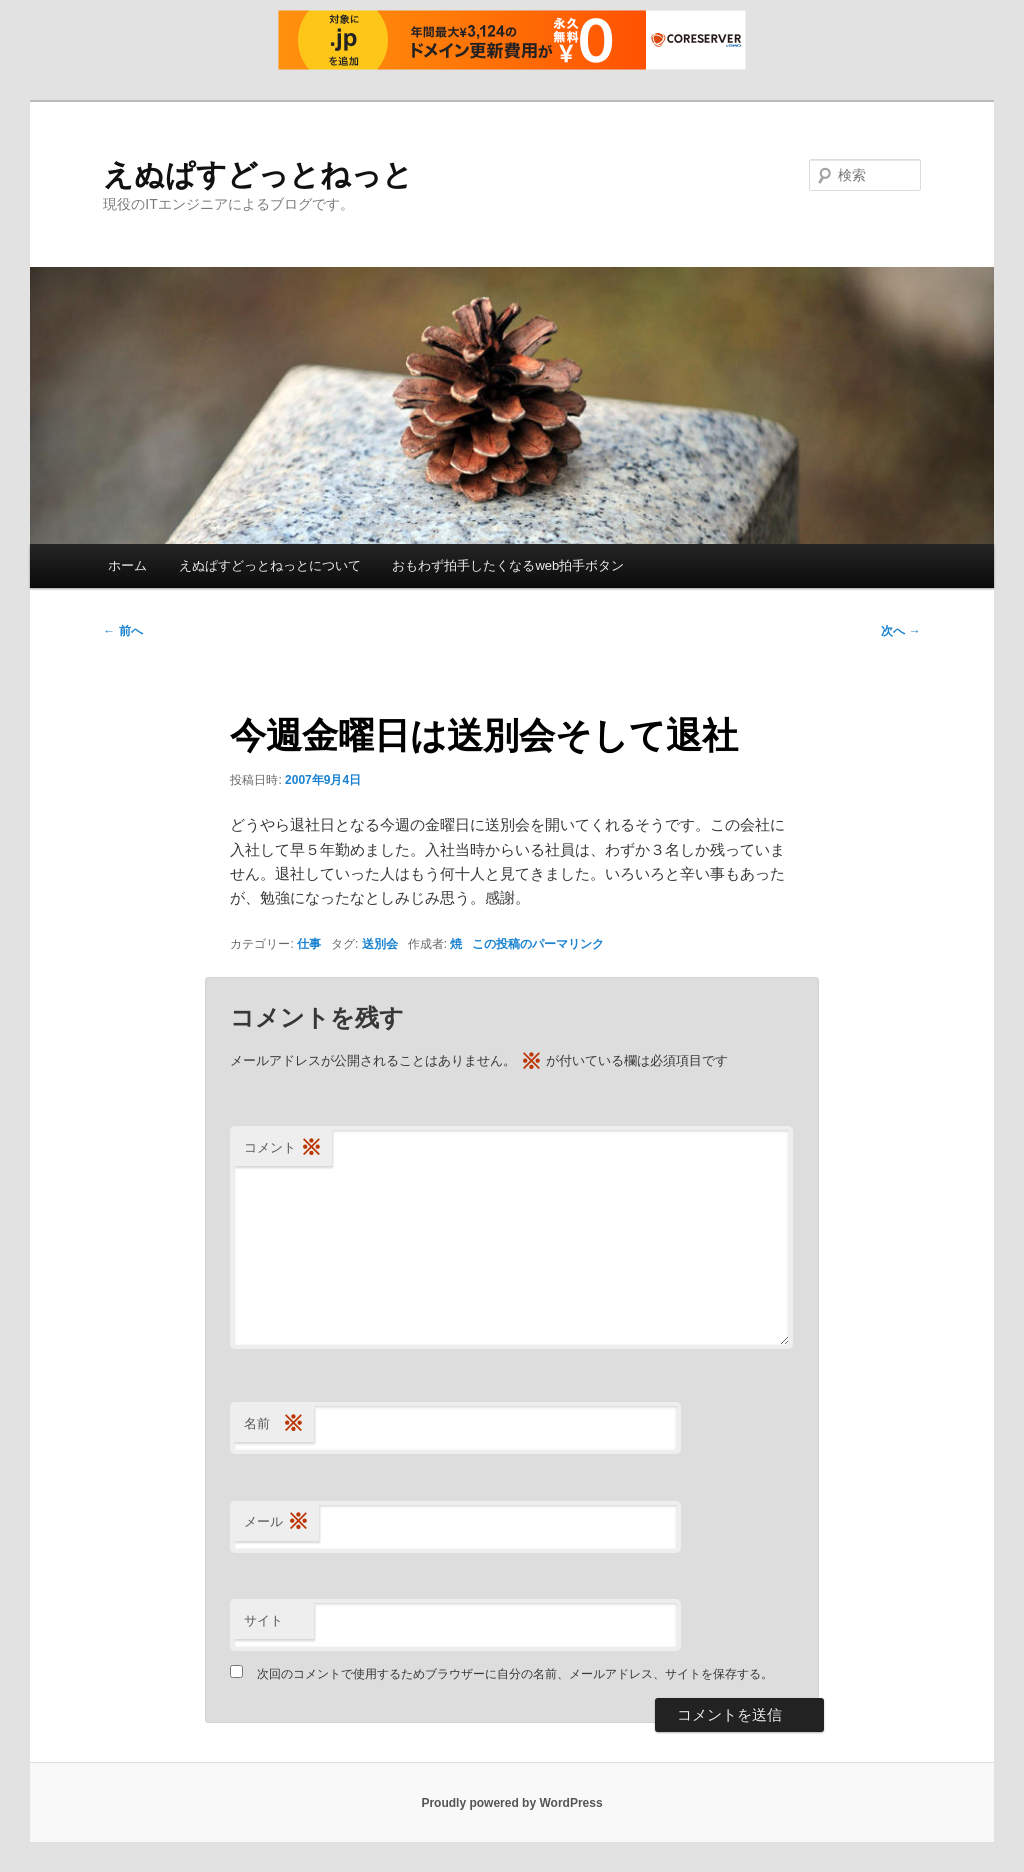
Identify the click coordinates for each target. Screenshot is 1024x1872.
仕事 (309, 944)
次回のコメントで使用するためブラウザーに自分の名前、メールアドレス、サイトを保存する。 (515, 1674)
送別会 (380, 944)
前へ (122, 631)
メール (276, 1522)
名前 (274, 1424)
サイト (263, 1620)
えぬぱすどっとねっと (258, 174)
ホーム (127, 565)
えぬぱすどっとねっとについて (270, 565)
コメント (283, 1148)
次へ (900, 631)
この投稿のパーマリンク (538, 944)
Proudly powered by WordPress (511, 1803)
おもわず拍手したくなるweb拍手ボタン (508, 565)
